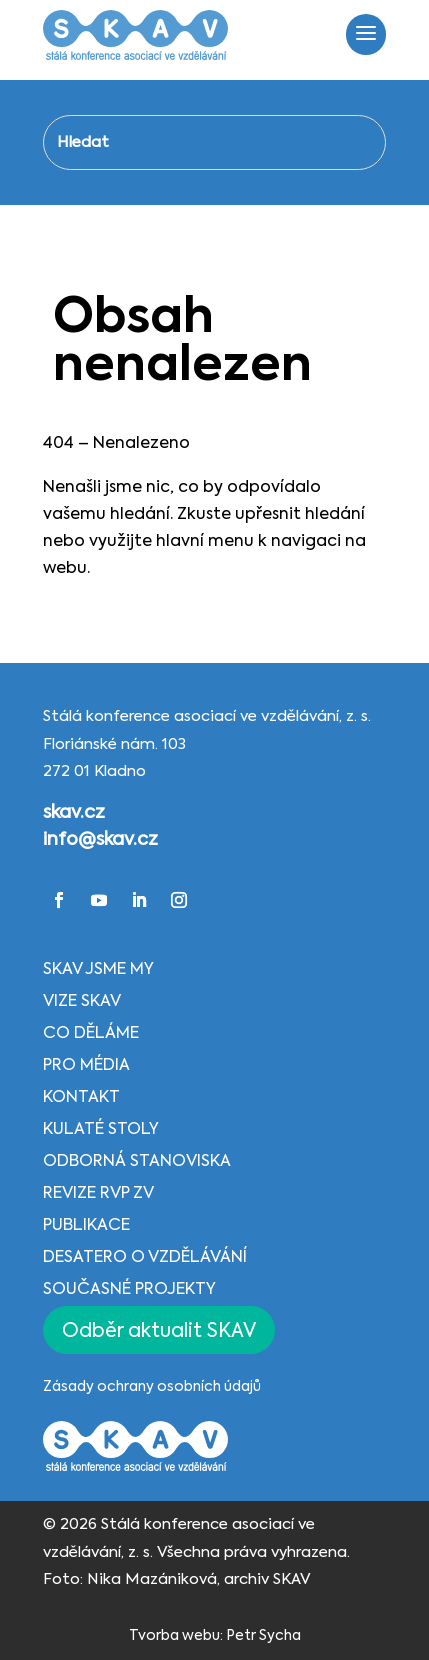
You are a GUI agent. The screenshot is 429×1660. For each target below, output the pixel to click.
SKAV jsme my (98, 970)
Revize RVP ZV (98, 1194)
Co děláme (91, 1034)
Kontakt (81, 1098)
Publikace (86, 1226)
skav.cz (74, 813)
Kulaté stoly (101, 1130)
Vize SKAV (82, 1002)
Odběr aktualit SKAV (159, 1331)
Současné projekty (129, 1290)
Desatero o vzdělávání (145, 1258)
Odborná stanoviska (137, 1162)
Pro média (86, 1066)
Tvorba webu (174, 1636)
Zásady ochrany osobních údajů (152, 1387)
